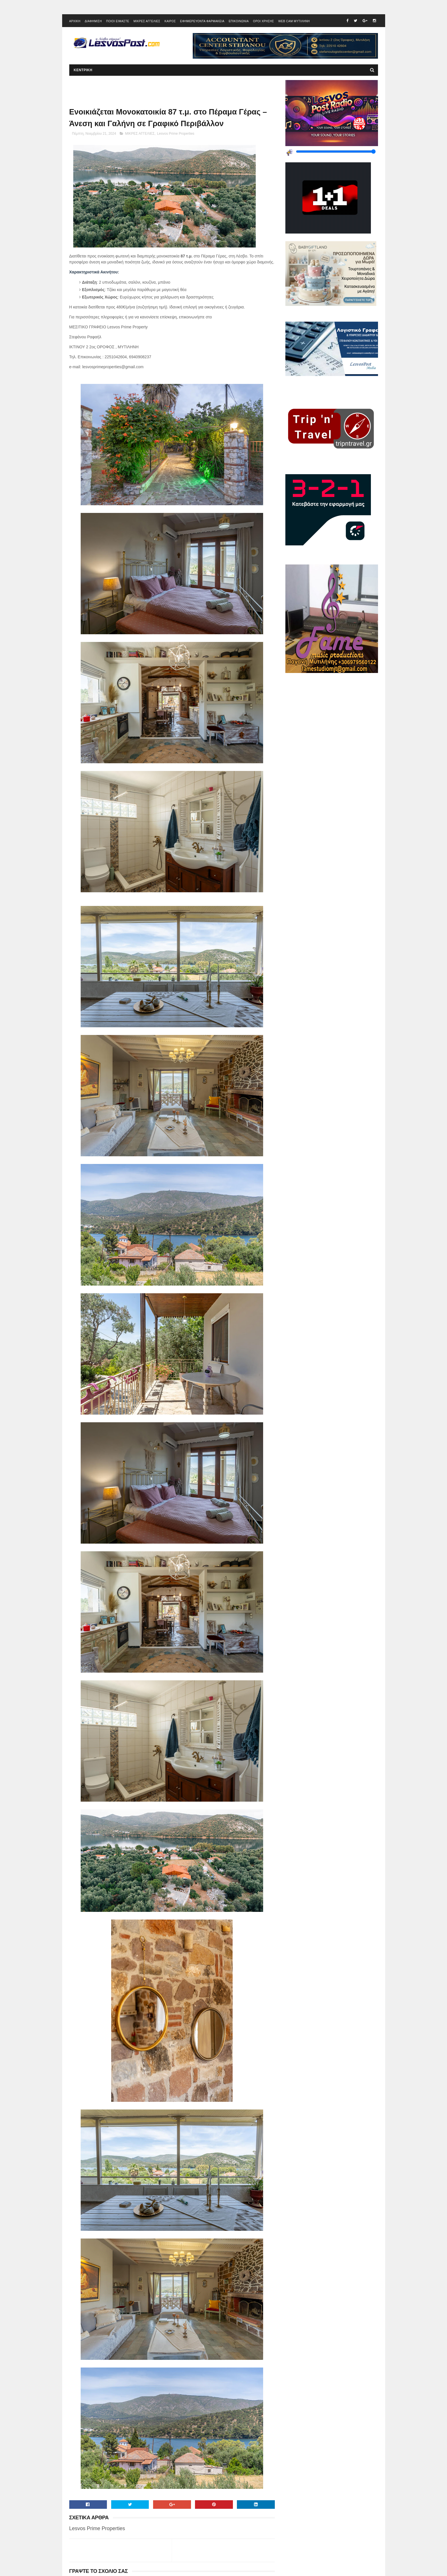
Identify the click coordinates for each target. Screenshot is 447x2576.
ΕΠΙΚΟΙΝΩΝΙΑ (239, 21)
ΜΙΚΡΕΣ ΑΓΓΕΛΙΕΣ (146, 21)
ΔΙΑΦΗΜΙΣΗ (93, 21)
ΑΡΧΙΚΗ (75, 21)
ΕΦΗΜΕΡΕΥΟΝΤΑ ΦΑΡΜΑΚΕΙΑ (202, 21)
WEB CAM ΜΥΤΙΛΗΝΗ (294, 21)
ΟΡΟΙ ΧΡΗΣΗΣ (263, 21)
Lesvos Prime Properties (175, 134)
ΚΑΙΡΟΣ (170, 21)
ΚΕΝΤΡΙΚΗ (83, 70)
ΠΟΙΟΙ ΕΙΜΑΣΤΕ (117, 21)
